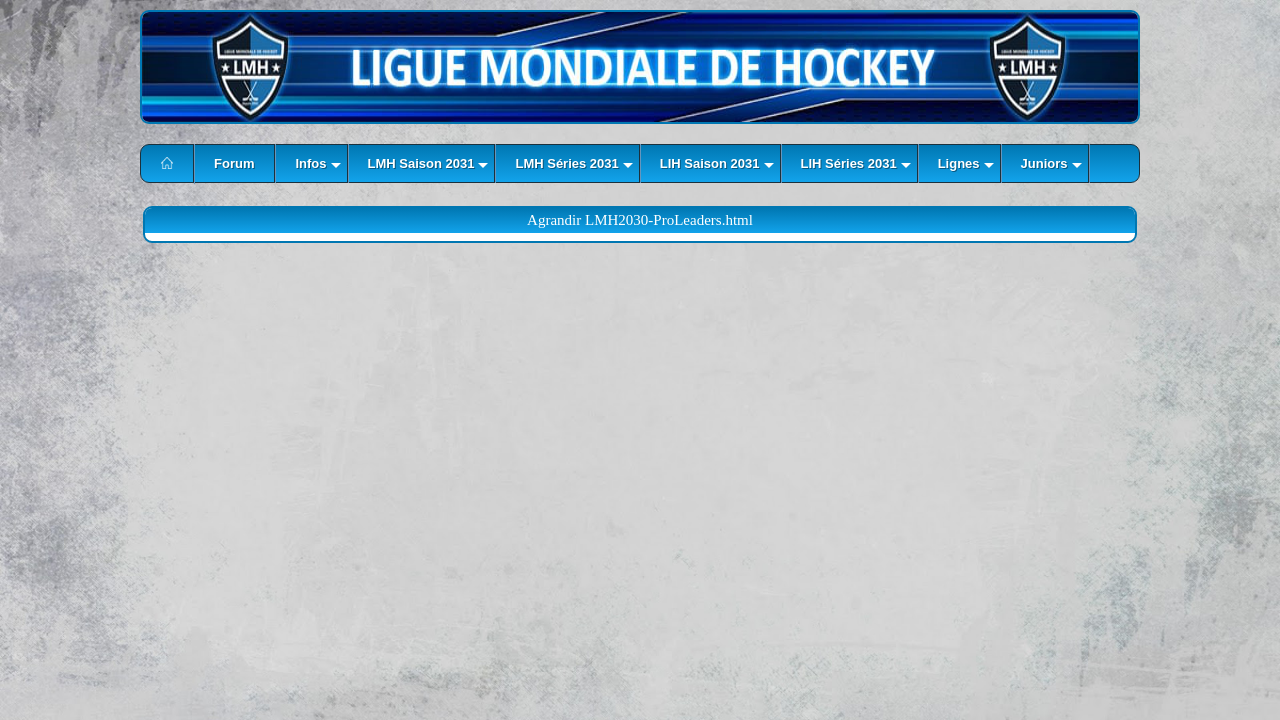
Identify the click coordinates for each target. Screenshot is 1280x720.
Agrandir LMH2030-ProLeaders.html (640, 220)
